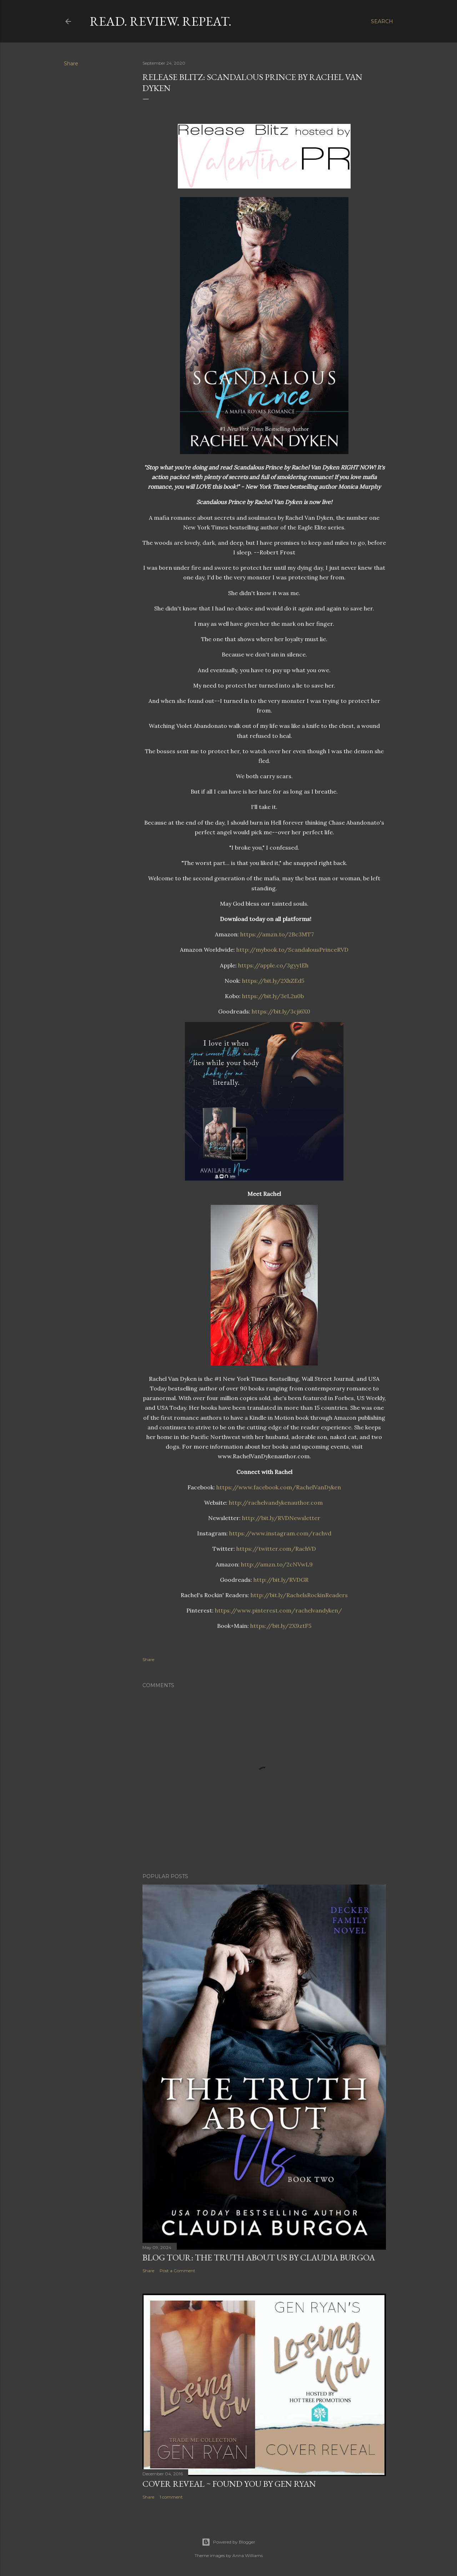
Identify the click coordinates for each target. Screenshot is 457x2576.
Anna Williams (247, 2555)
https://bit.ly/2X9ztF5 (280, 1625)
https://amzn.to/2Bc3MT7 (277, 934)
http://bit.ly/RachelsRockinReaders (299, 1595)
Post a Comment (177, 2270)
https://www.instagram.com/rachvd (280, 1533)
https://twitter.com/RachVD (276, 1548)
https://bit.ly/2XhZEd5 (273, 980)
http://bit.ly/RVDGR (280, 1579)
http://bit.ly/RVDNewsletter (281, 1517)
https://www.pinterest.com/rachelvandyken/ (278, 1610)
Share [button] (71, 63)
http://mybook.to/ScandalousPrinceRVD (292, 949)
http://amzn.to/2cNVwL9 (277, 1564)
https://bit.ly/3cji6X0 (281, 1011)
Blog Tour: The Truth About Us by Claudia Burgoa (258, 2257)
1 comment (171, 2497)
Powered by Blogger (228, 2542)
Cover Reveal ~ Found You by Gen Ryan (229, 2483)
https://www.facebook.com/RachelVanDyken (278, 1487)
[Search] (382, 21)
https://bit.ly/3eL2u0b (273, 996)
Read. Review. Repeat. (160, 21)
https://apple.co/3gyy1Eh (273, 965)
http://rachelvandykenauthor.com (276, 1502)
